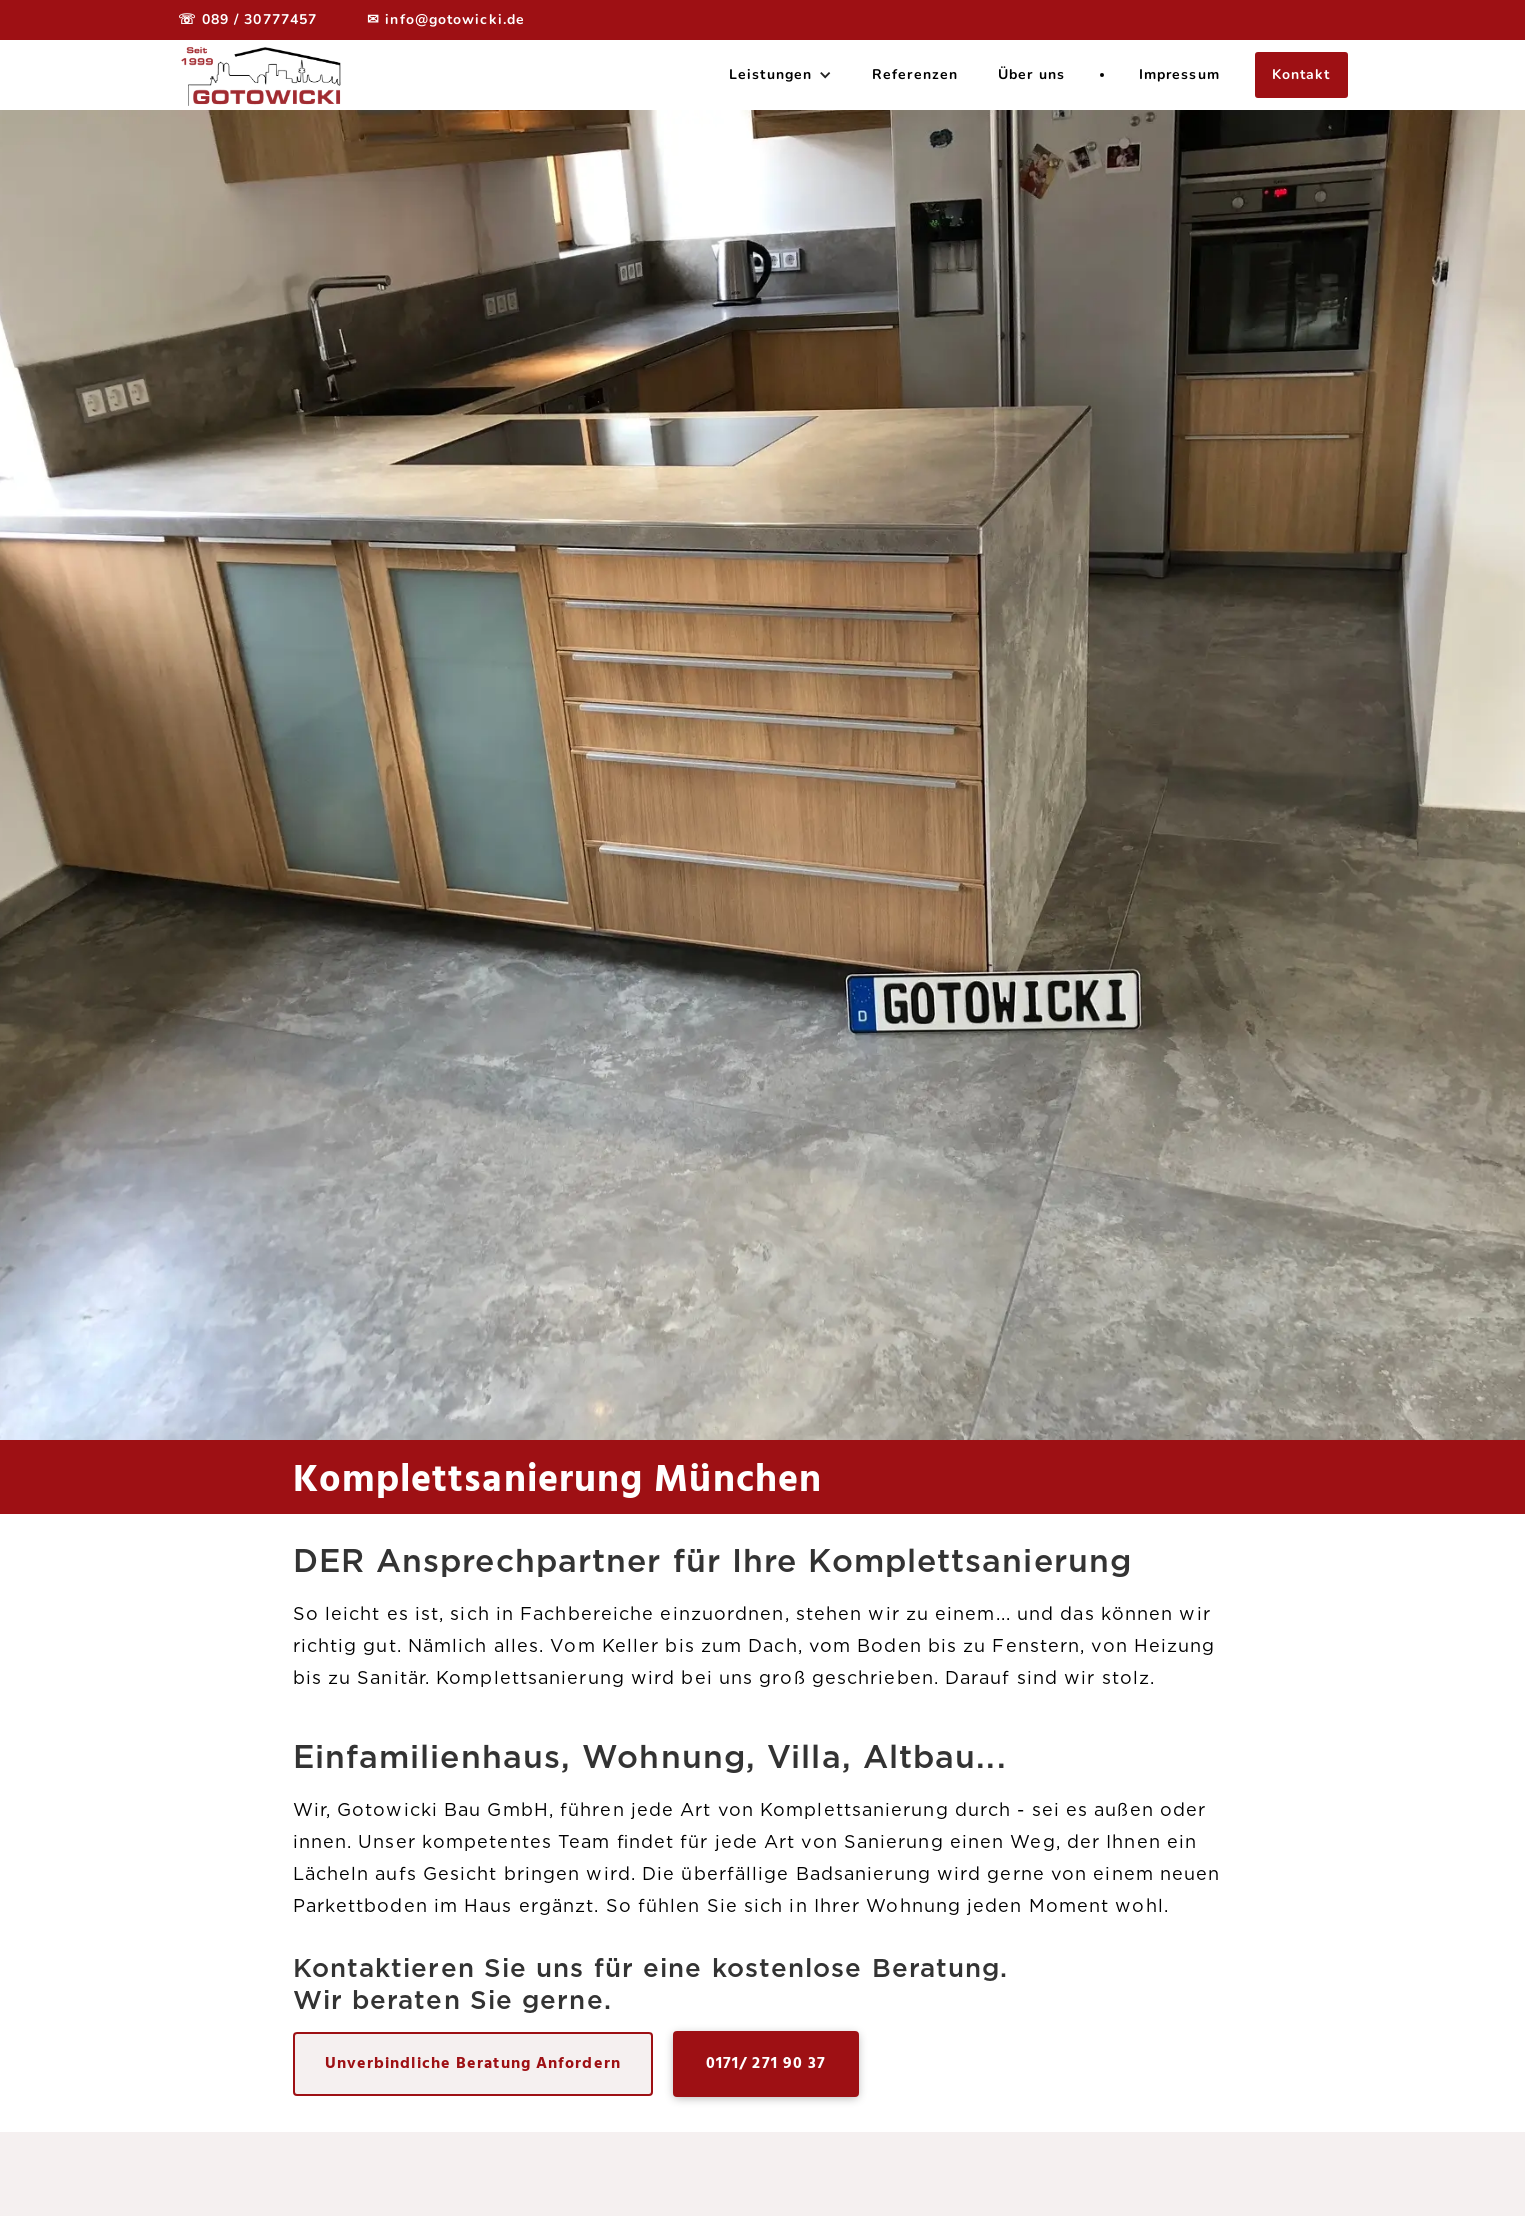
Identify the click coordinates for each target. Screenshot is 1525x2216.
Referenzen (915, 74)
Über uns (1031, 74)
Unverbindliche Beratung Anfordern (473, 2064)
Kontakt (1301, 74)
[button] (780, 75)
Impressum (1179, 74)
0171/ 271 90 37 (766, 2064)
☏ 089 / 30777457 (248, 19)
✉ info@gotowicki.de (446, 19)
